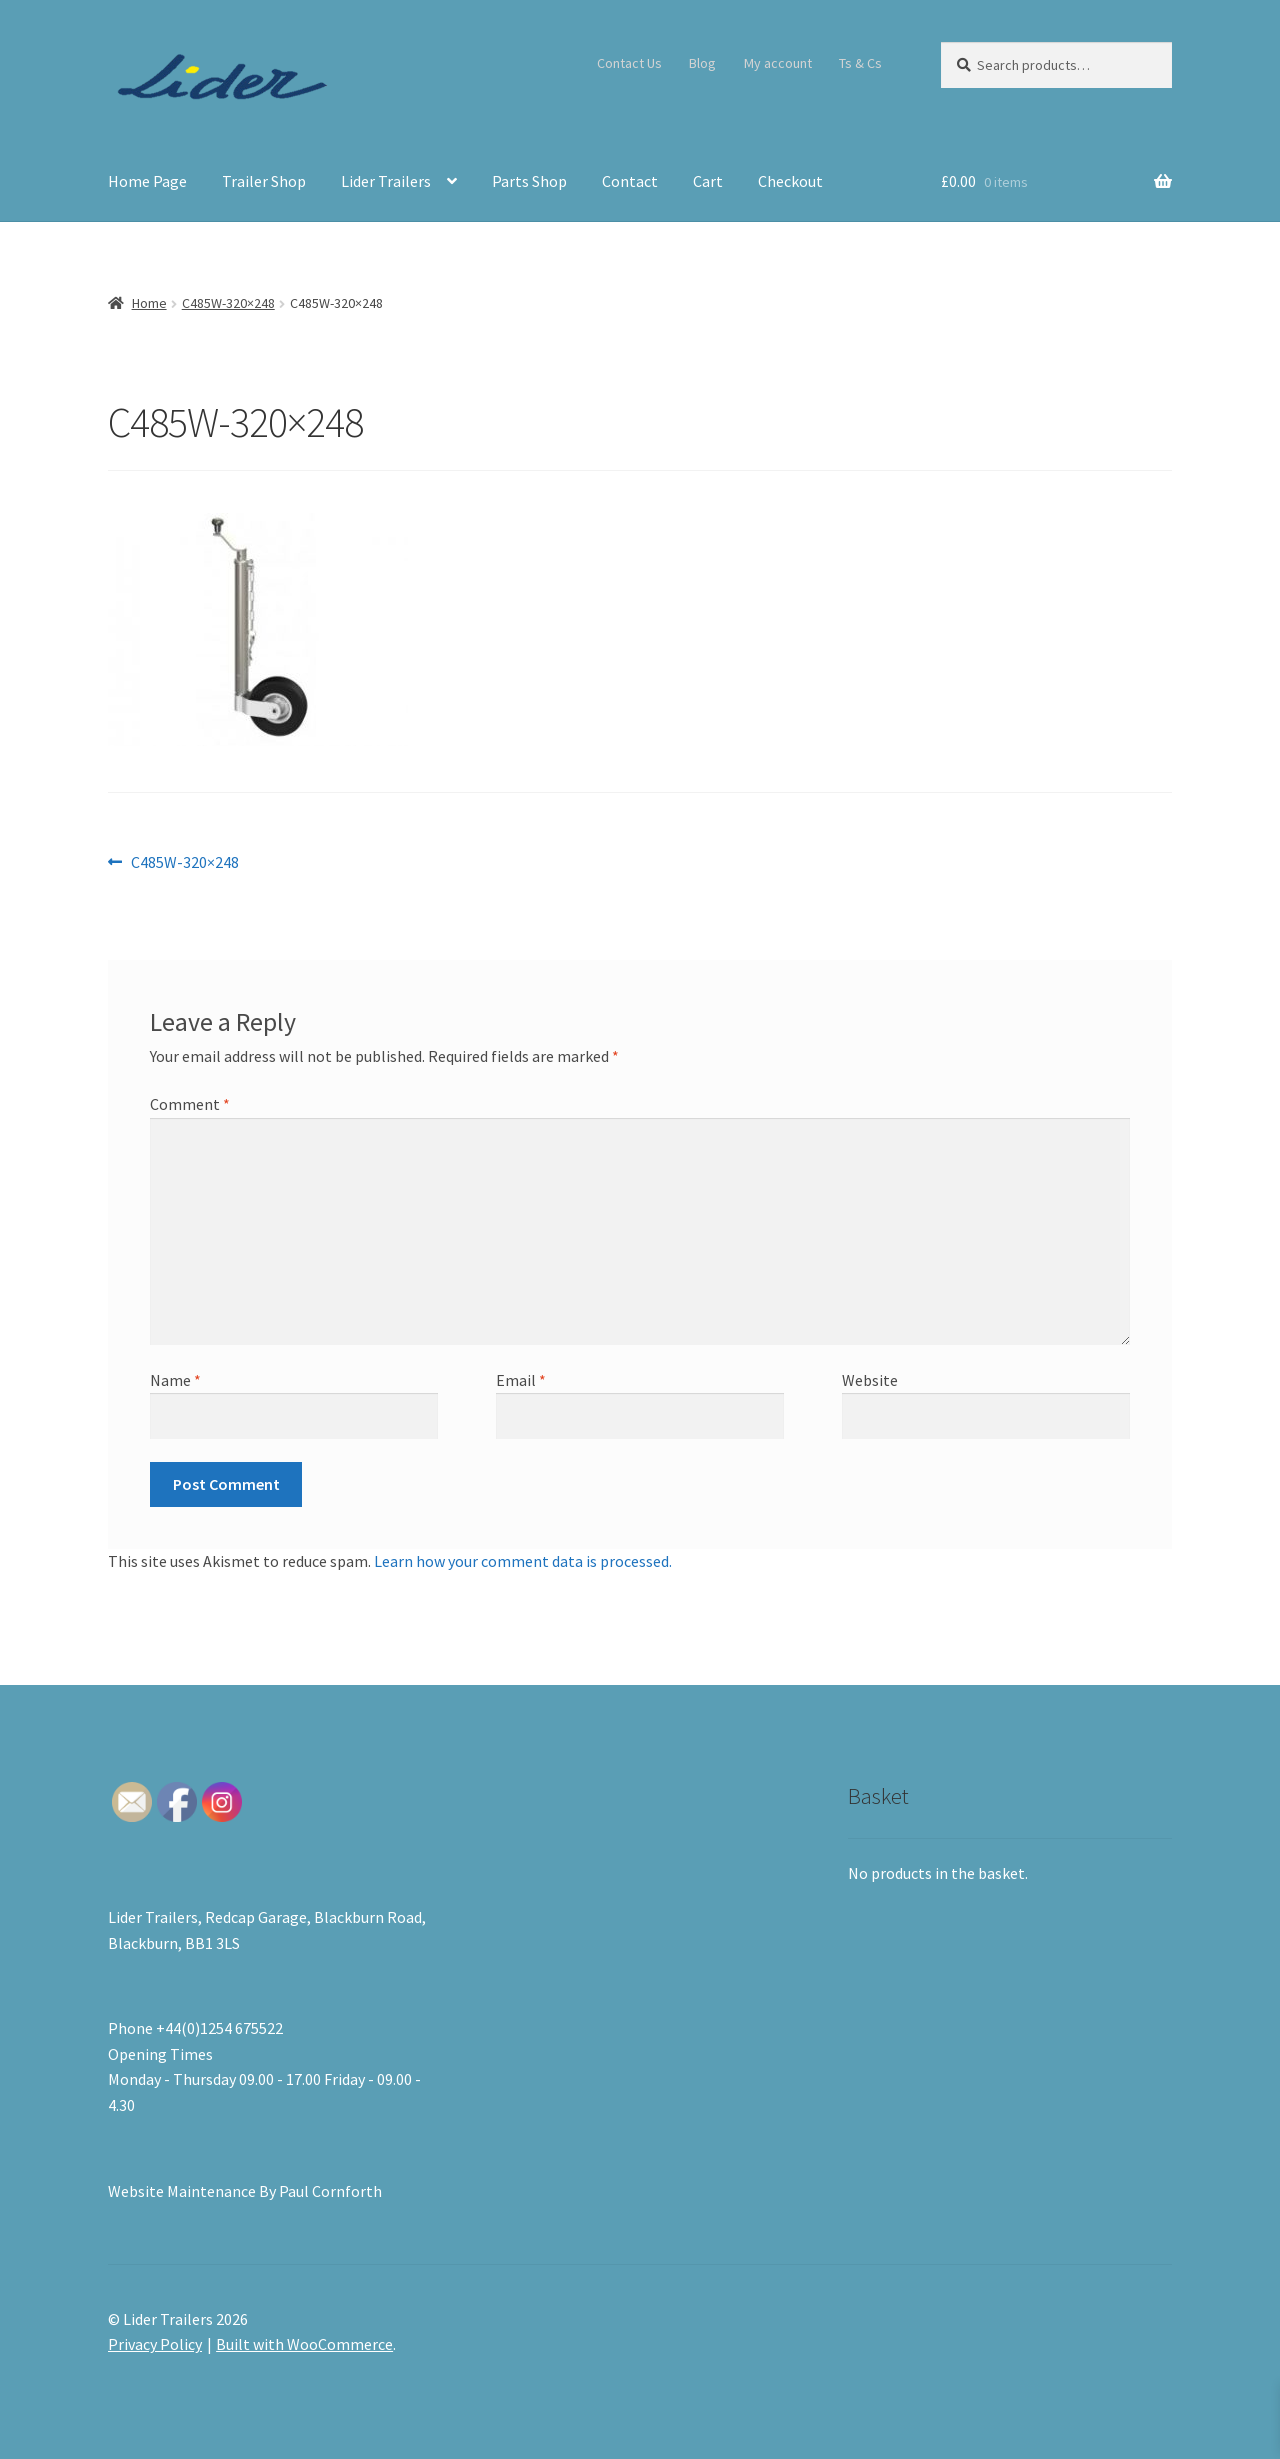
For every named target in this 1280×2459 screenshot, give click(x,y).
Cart (708, 181)
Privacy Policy (155, 2344)
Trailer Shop (264, 181)
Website (870, 1380)
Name (175, 1380)
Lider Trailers (386, 181)
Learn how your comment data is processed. (523, 1561)
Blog (702, 63)
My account (778, 63)
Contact (630, 181)
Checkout (790, 181)
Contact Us (629, 63)
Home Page (147, 181)
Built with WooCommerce (304, 2344)
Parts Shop (529, 181)
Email (521, 1380)
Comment (190, 1104)
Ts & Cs (860, 63)
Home (149, 303)
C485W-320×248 (228, 303)
